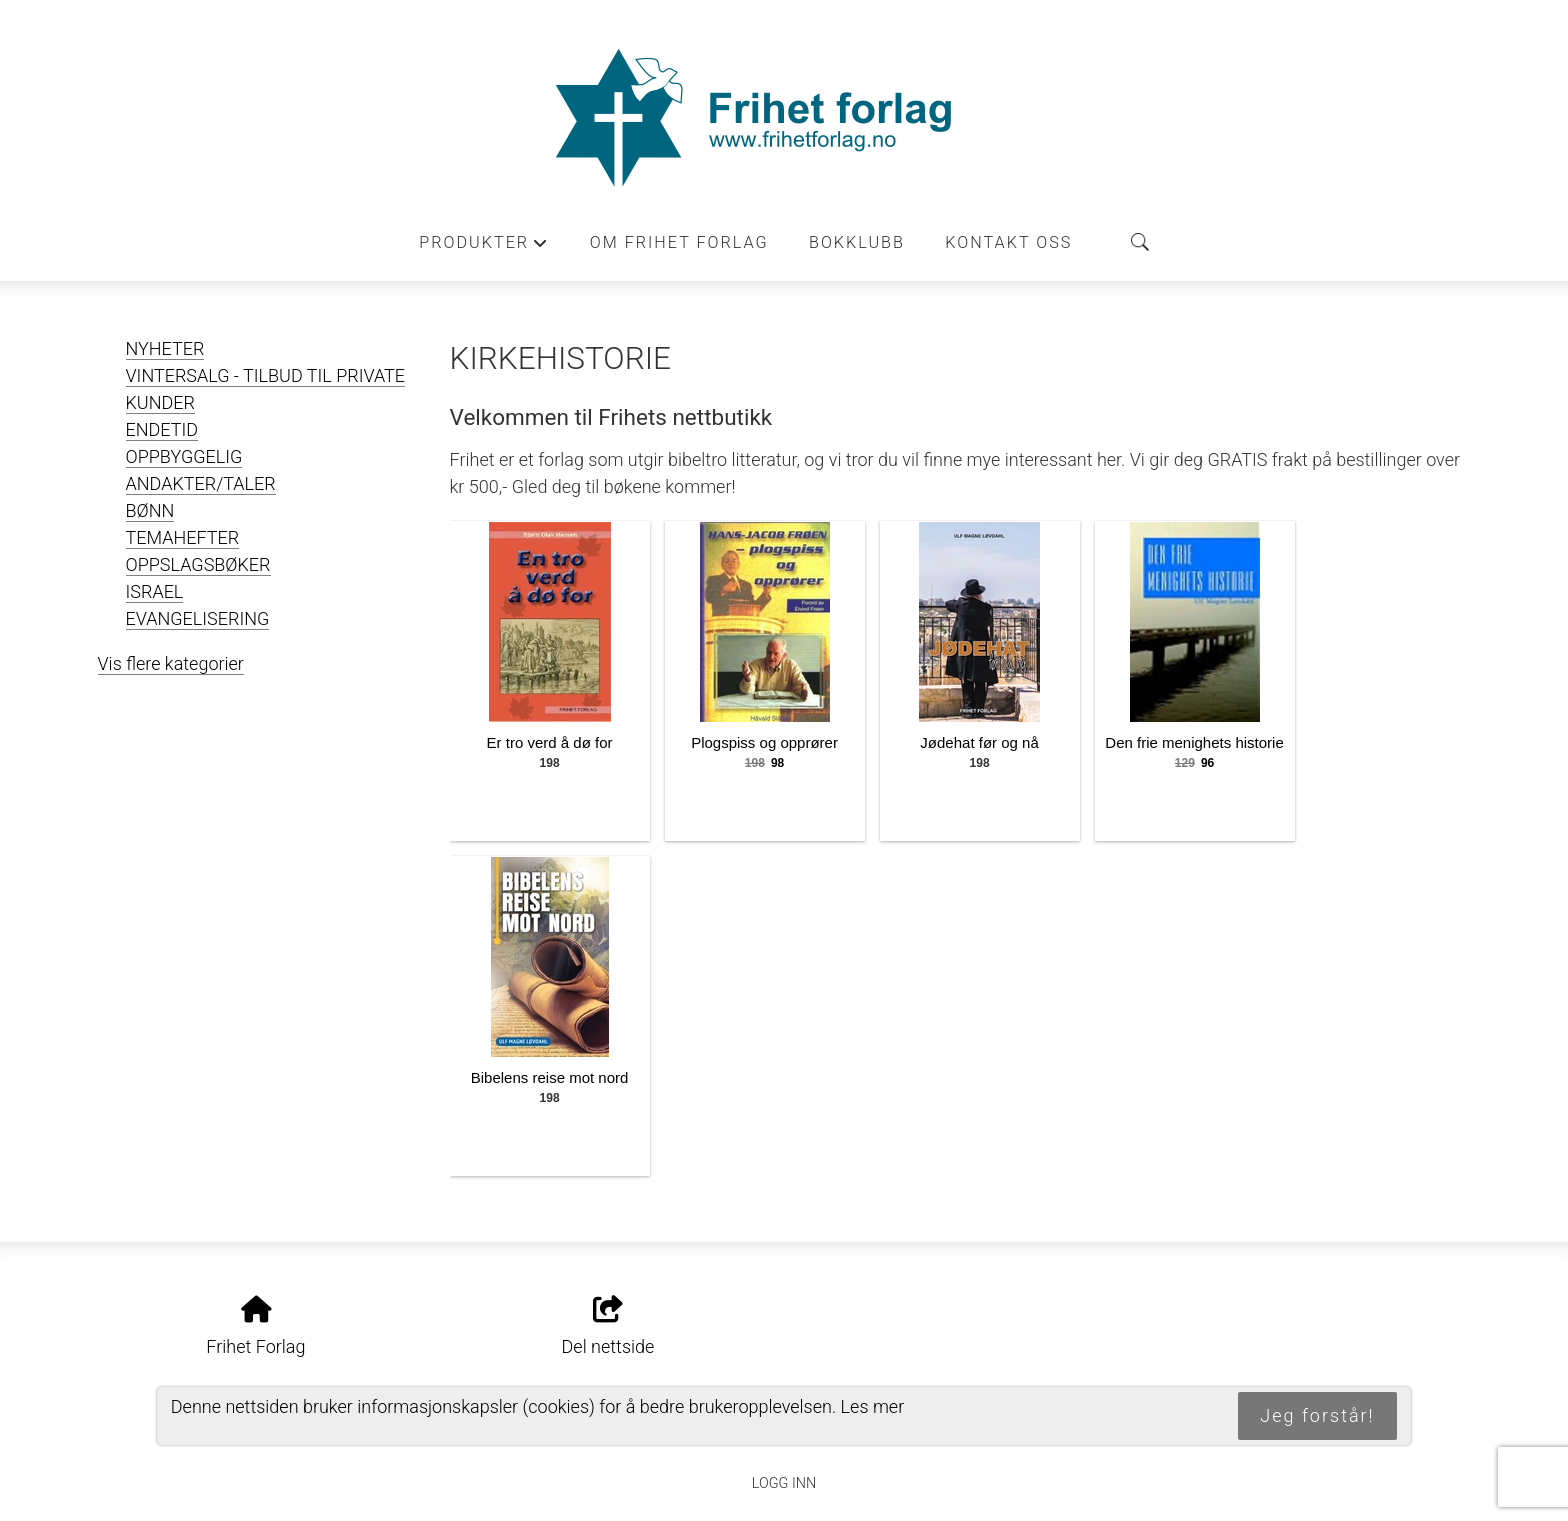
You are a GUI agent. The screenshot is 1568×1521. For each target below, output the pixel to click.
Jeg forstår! (1317, 1415)
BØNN (150, 510)
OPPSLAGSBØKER (198, 564)
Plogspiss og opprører (764, 742)
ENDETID (162, 429)
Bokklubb (857, 242)
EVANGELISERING (198, 618)
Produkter (484, 248)
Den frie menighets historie (1194, 742)
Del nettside (608, 1327)
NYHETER (165, 348)
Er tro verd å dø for (550, 742)
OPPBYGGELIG (184, 456)
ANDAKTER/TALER (201, 483)
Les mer (873, 1406)
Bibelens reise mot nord (550, 1077)
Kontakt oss (1008, 242)
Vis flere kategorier (171, 663)
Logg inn (784, 1483)
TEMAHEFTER (183, 537)
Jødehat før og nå (979, 742)
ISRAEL (155, 591)
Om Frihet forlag (679, 242)
